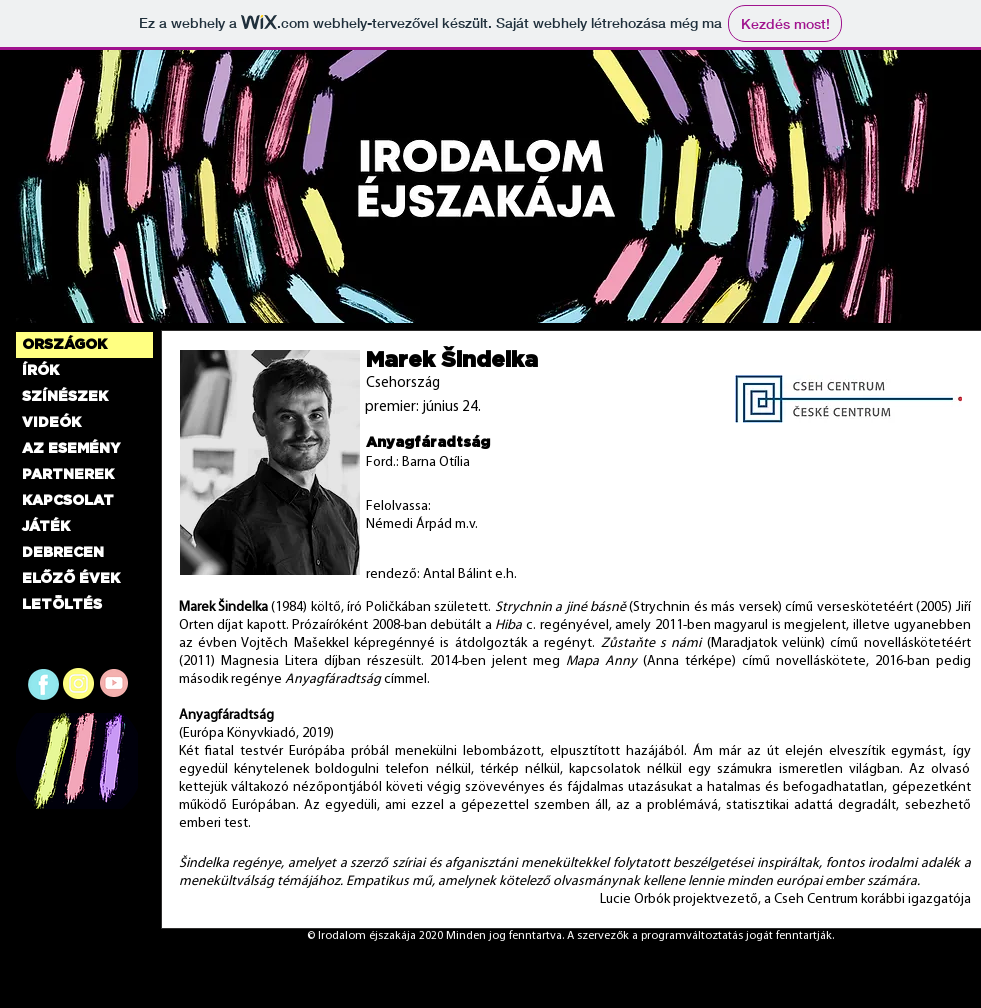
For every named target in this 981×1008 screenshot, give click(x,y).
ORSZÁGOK (64, 345)
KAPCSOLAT (68, 501)
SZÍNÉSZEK (65, 397)
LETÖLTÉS (62, 605)
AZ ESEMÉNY (71, 449)
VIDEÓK (51, 423)
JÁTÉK (46, 527)
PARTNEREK (68, 475)
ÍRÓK (40, 371)
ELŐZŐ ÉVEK (71, 579)
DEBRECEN (63, 553)
